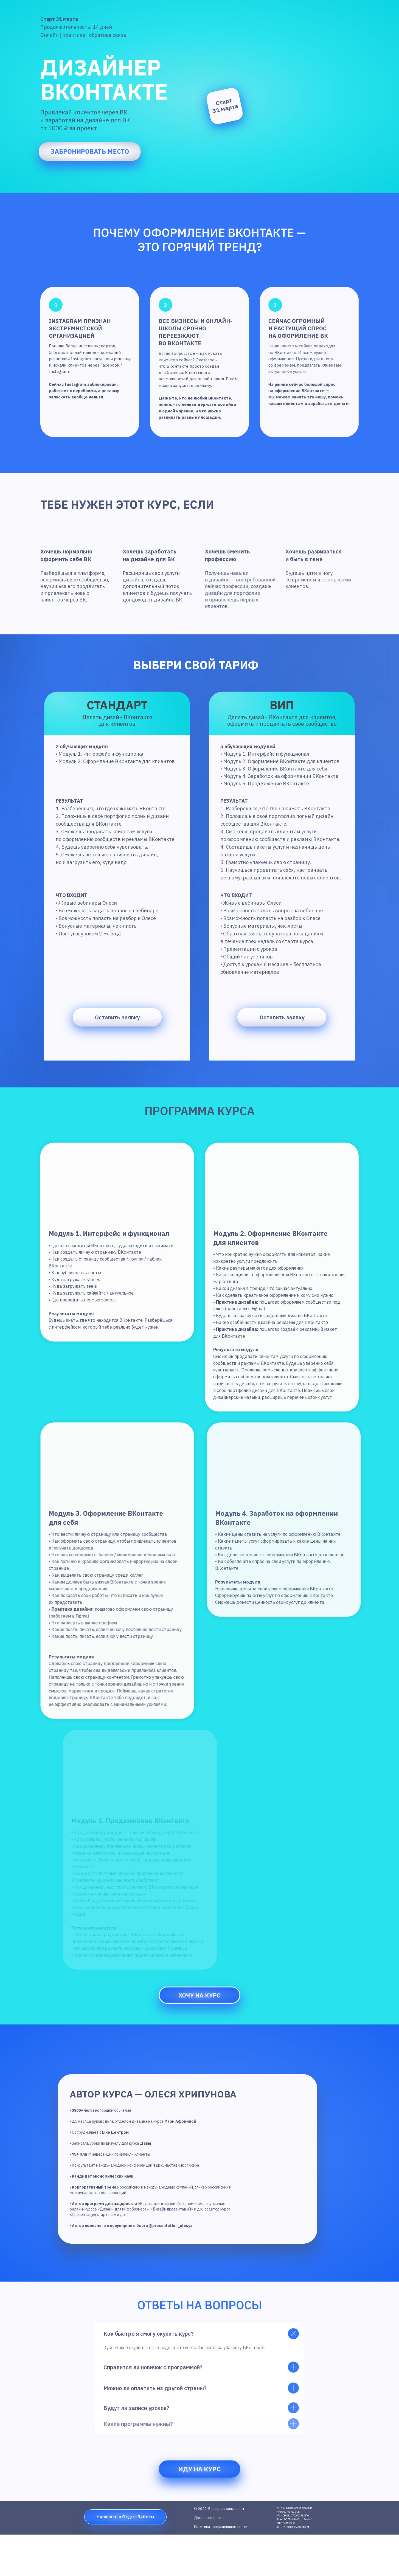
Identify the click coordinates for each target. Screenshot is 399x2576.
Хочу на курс (199, 1995)
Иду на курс (199, 2469)
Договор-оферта (209, 2518)
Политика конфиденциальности (220, 2527)
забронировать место (90, 151)
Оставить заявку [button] (282, 1017)
